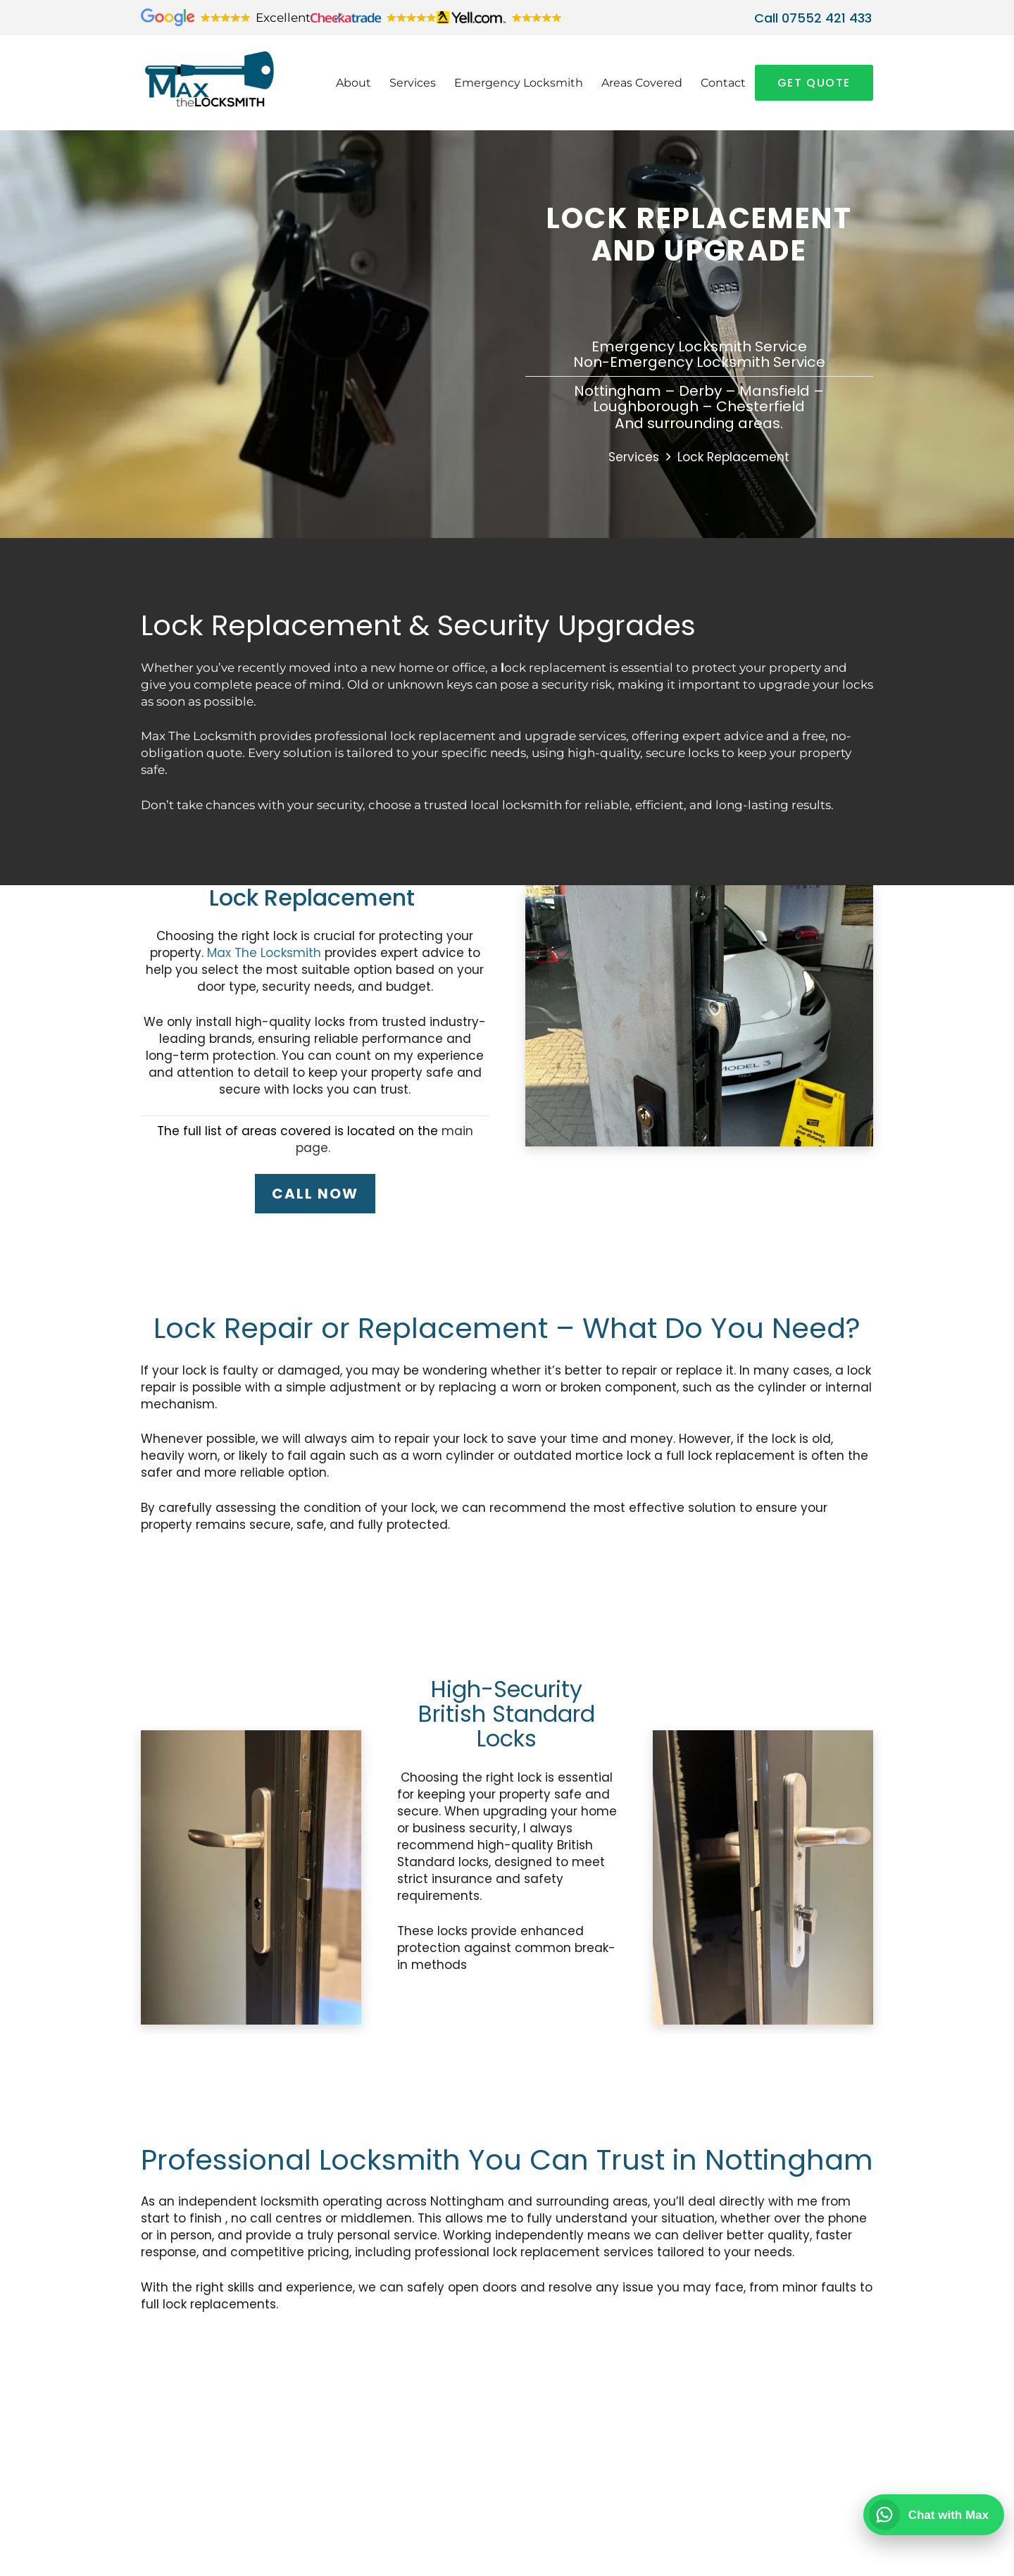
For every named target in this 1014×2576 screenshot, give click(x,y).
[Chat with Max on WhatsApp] (933, 2514)
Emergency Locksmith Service (699, 346)
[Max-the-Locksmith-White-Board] (222, 83)
